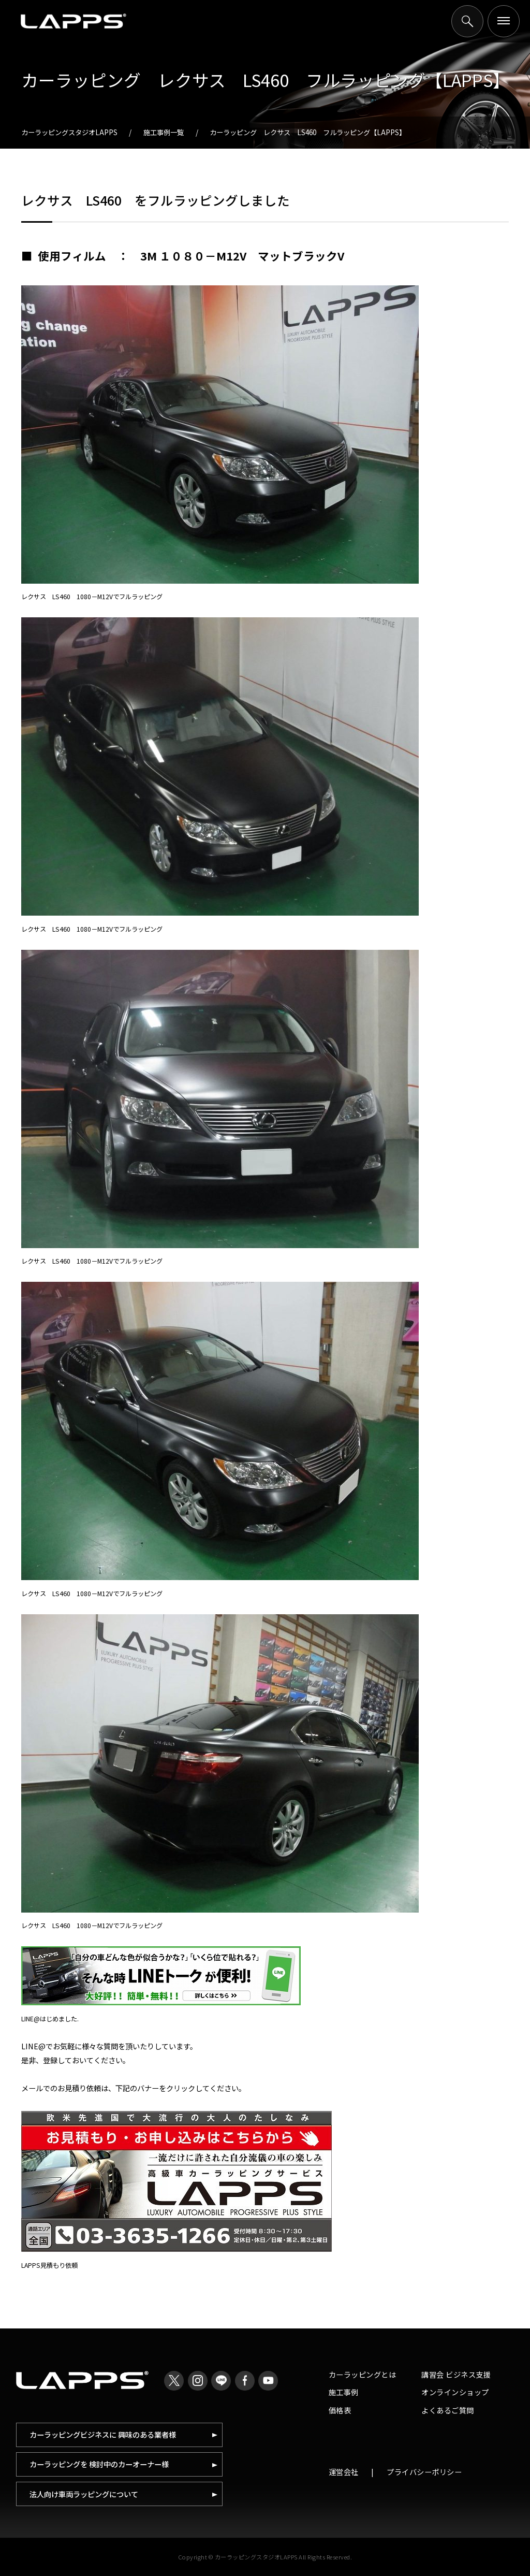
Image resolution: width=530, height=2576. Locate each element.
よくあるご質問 (447, 2410)
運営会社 (344, 2471)
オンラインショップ (455, 2391)
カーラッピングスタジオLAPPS (69, 132)
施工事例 (344, 2391)
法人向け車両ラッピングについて (84, 2493)
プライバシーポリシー (424, 2471)
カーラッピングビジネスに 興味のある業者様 (103, 2434)
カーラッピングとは (362, 2374)
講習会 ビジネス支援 (456, 2374)
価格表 (340, 2410)
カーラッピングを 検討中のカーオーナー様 (99, 2463)
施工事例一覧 (163, 132)
